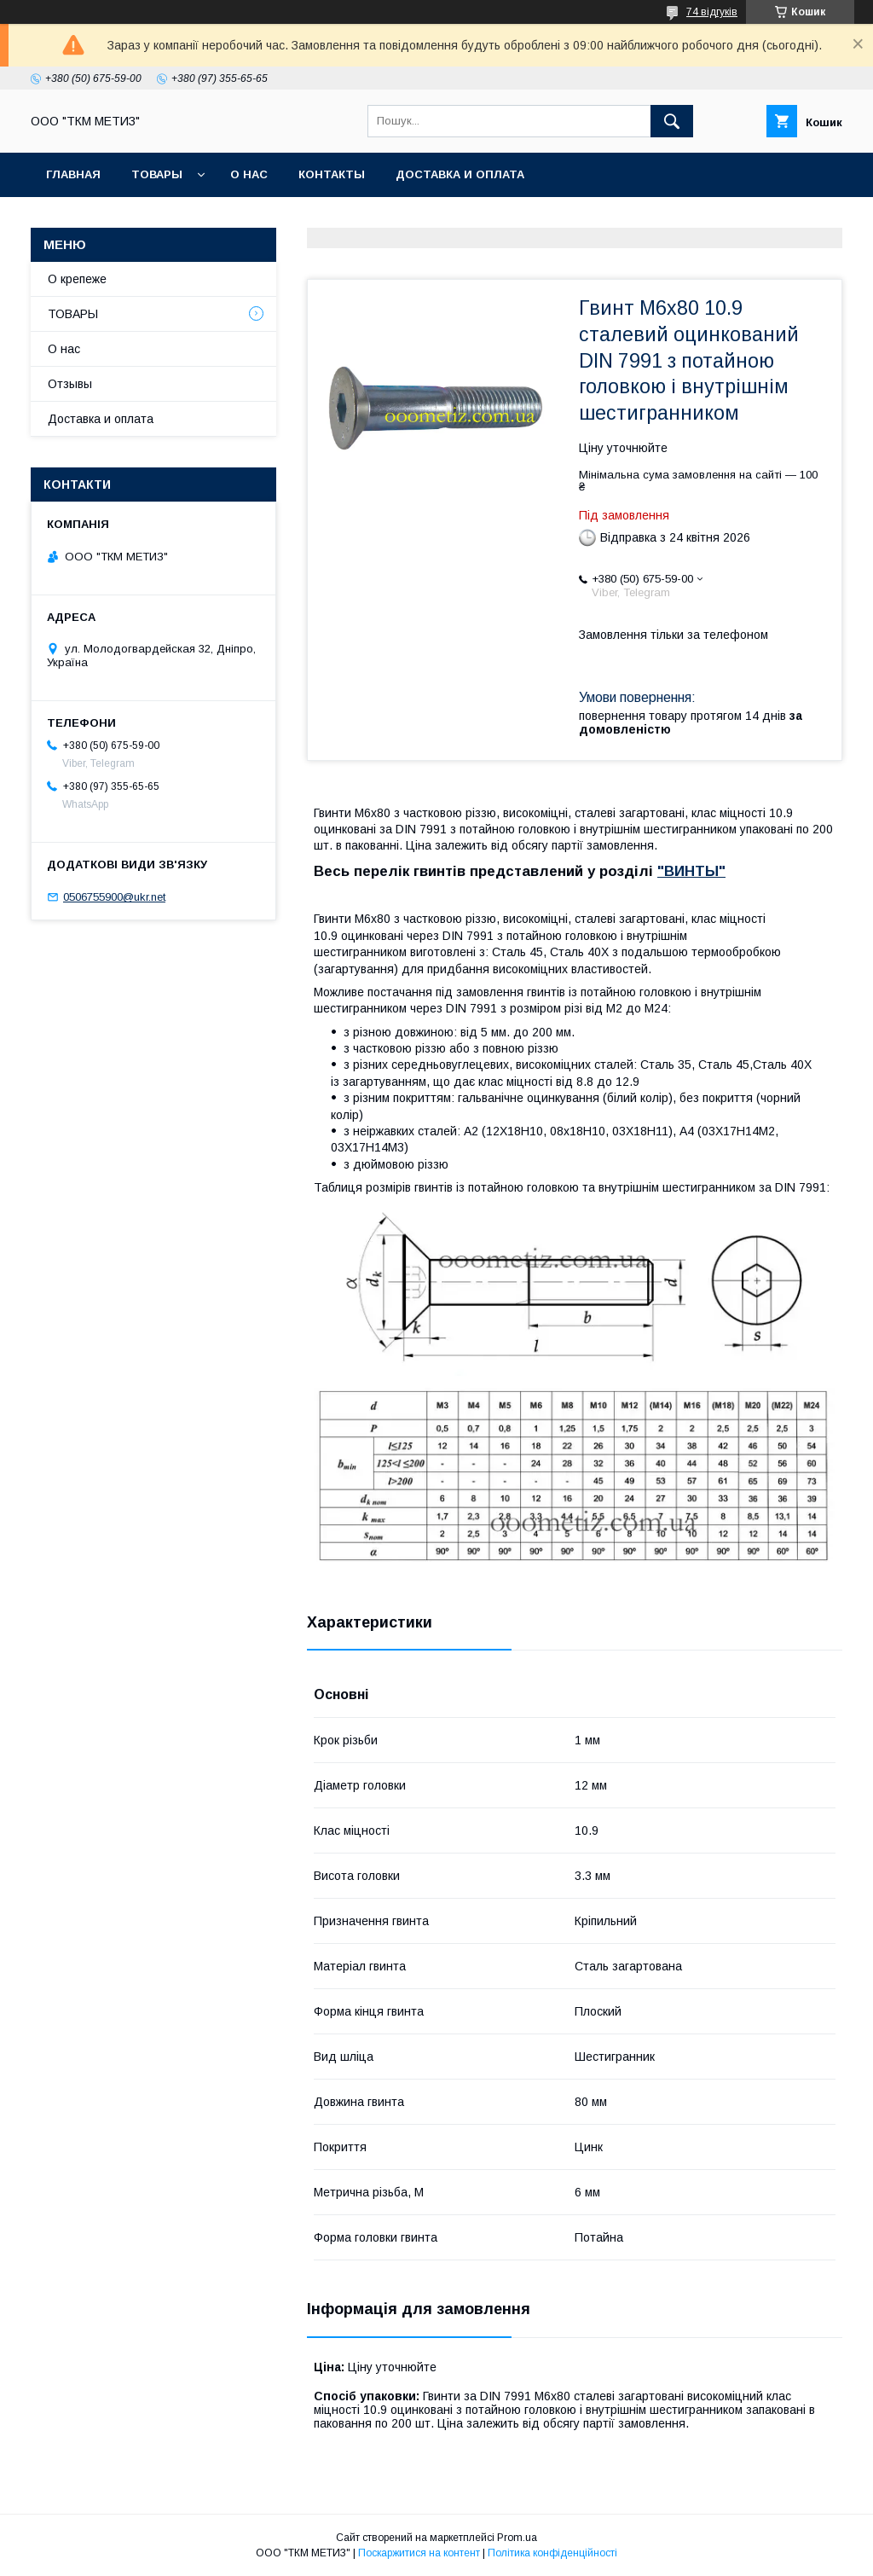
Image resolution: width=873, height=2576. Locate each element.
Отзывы (70, 384)
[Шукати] (671, 121)
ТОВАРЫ (156, 174)
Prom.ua (517, 2538)
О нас (249, 174)
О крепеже (77, 279)
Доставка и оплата (460, 174)
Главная (73, 174)
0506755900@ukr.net (114, 897)
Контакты (331, 174)
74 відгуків (711, 12)
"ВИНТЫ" (691, 871)
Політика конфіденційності (552, 2553)
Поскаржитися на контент (419, 2553)
